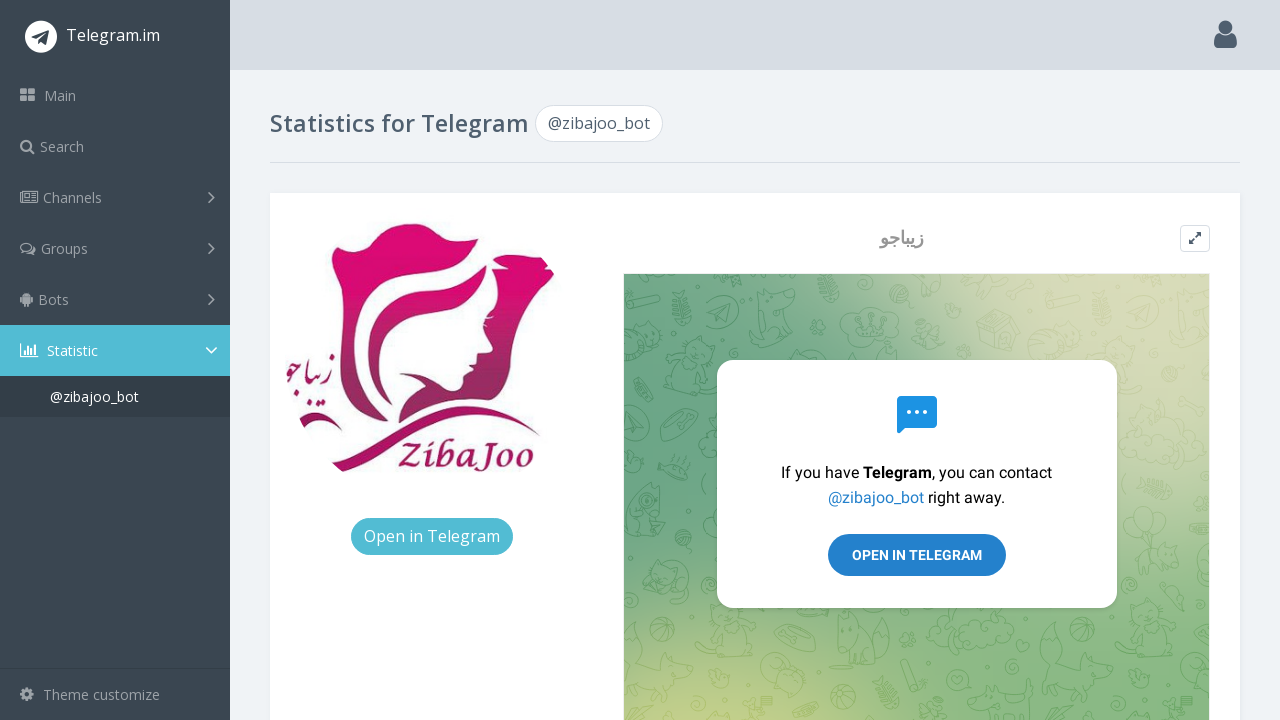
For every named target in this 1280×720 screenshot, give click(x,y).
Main (48, 95)
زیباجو (902, 237)
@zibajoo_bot (94, 396)
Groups (117, 248)
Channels (117, 197)
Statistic (121, 350)
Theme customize (90, 694)
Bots (117, 299)
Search (52, 146)
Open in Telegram (432, 536)
